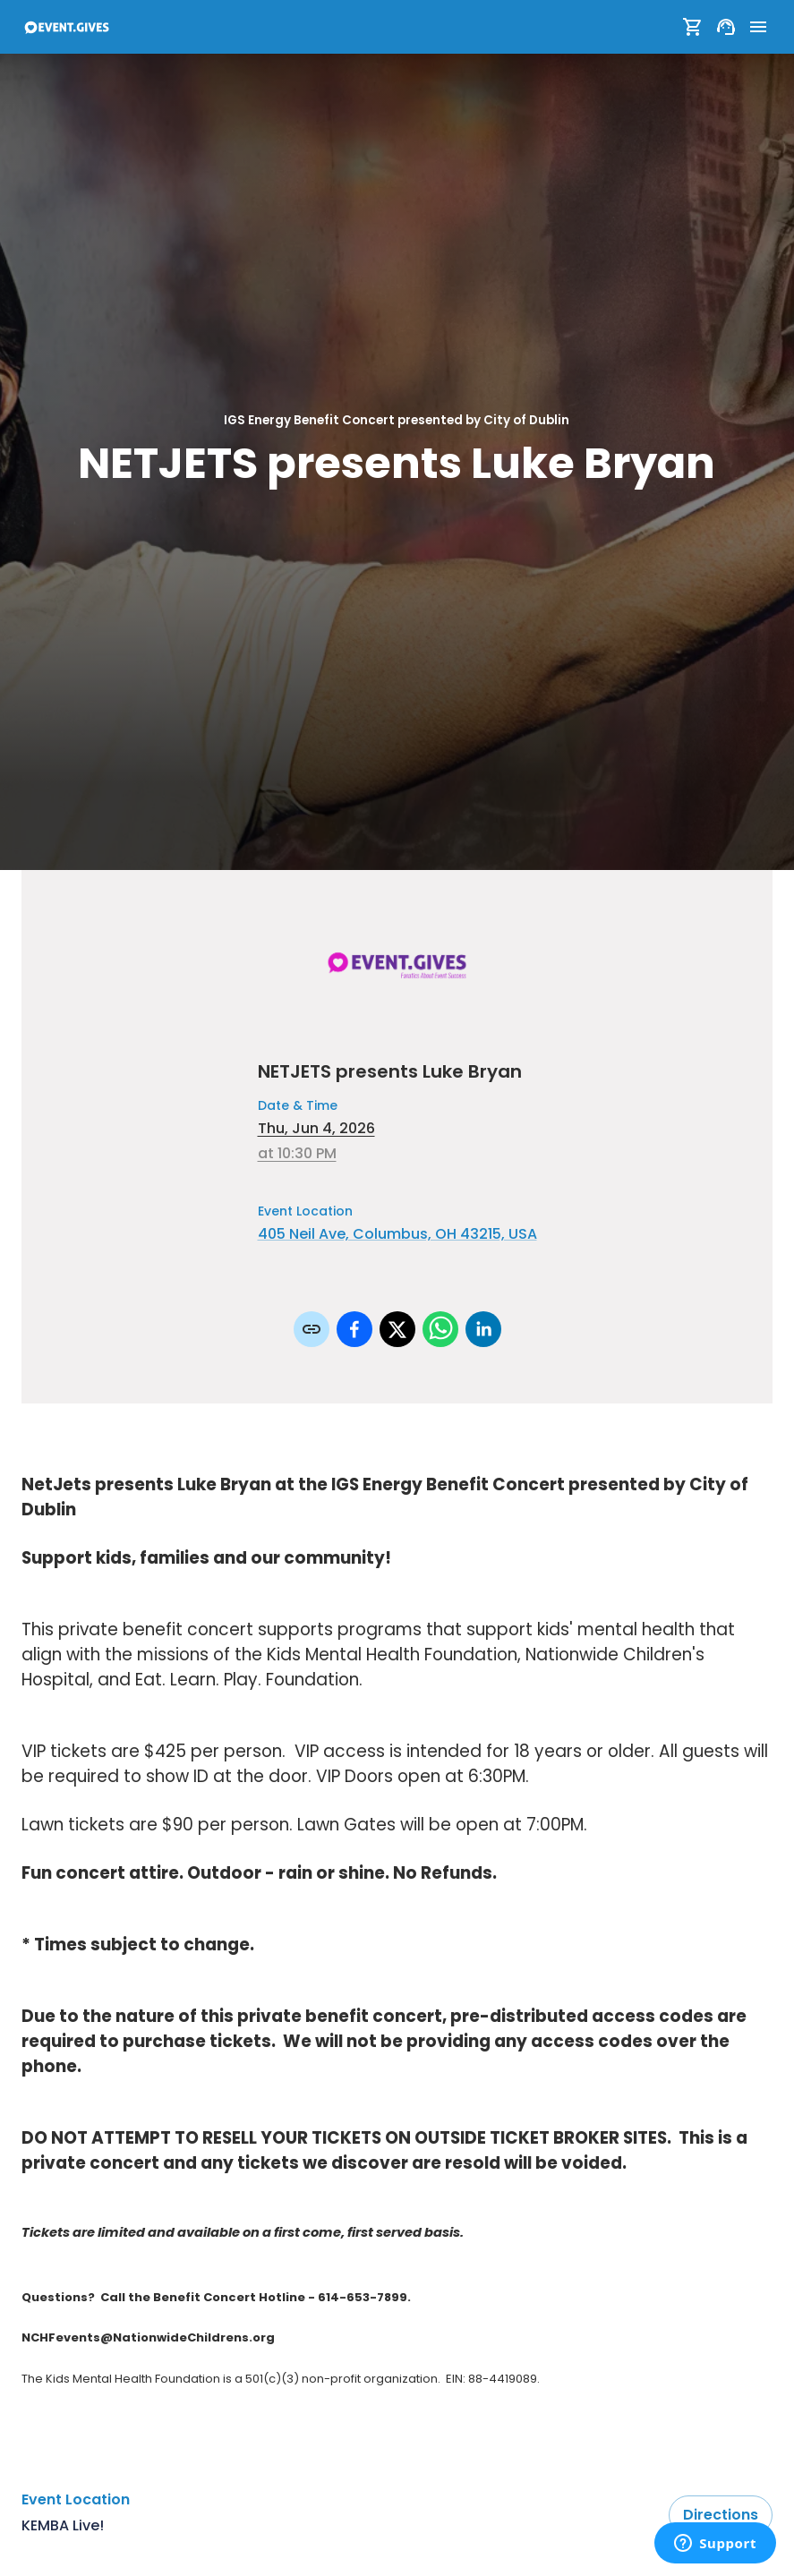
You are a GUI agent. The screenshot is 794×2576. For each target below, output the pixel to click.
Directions (721, 2515)
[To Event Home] (66, 27)
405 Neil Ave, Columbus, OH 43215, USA (397, 1234)
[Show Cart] (693, 27)
